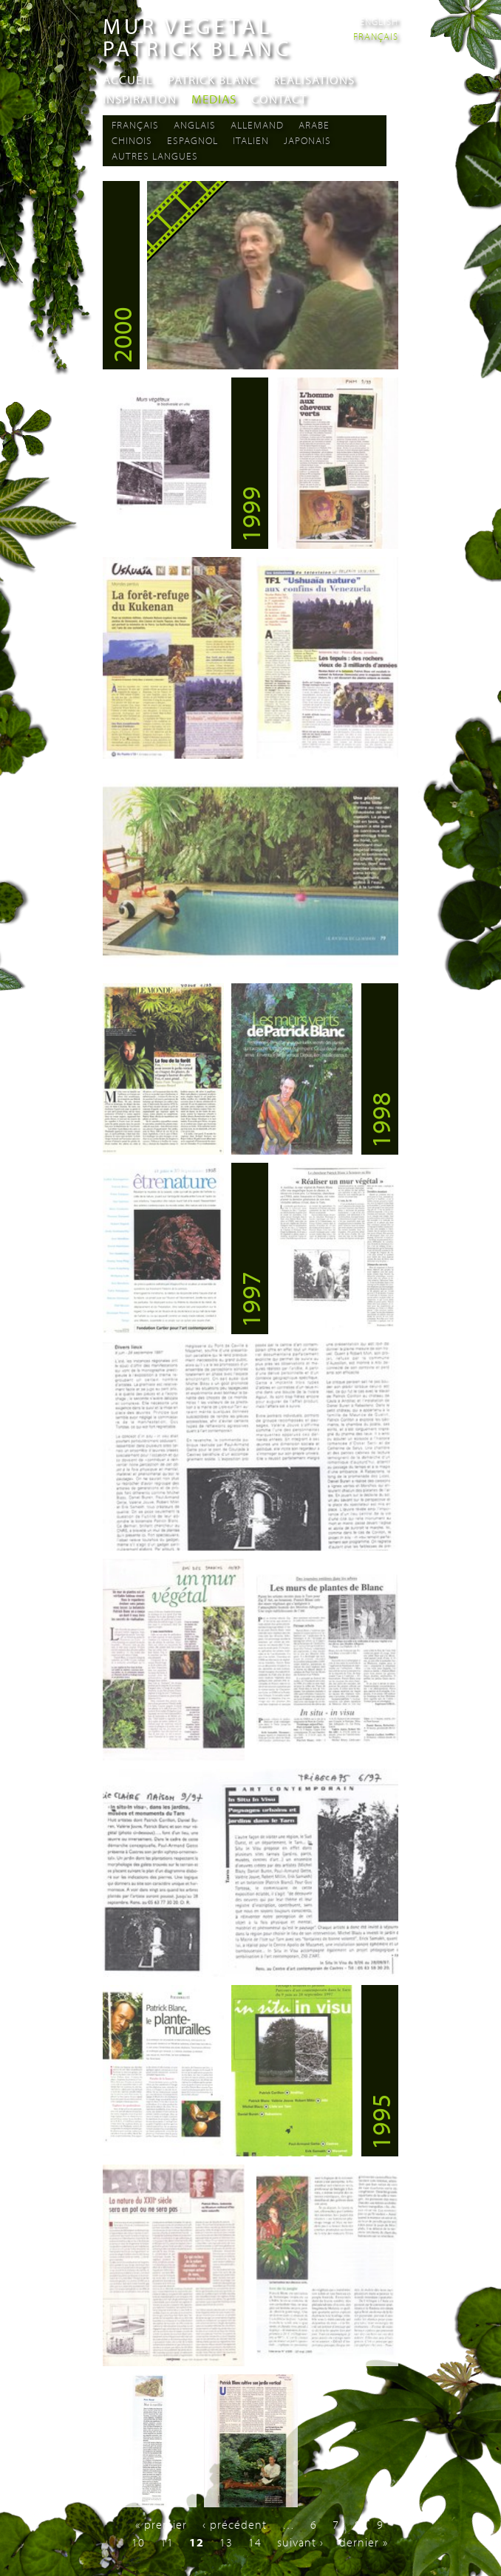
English (379, 21)
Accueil (128, 79)
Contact (279, 98)
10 (138, 2542)
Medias (213, 98)
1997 (250, 1299)
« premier (161, 2524)
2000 (121, 335)
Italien (251, 140)
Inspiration (140, 98)
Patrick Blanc (213, 79)
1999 (250, 514)
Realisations (314, 79)
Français (375, 36)
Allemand (257, 124)
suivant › (300, 2542)
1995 (380, 2122)
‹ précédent (234, 2524)
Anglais (195, 124)
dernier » (363, 2542)
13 (226, 2542)
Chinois (132, 140)
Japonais (307, 140)
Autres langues (155, 156)
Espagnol (192, 140)
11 (167, 2542)
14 (255, 2542)
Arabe (314, 124)
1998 (380, 1120)
